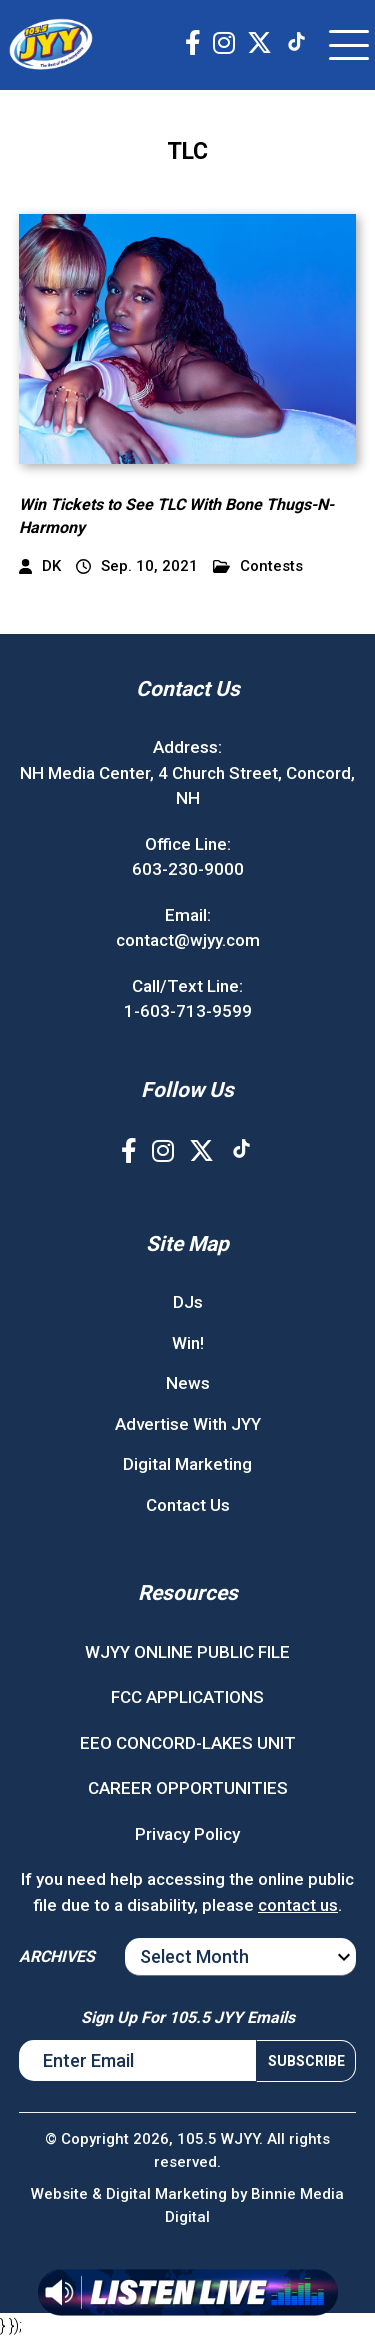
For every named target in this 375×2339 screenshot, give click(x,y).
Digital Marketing (187, 1464)
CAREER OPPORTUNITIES (188, 1788)
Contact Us (188, 1505)
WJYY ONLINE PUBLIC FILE (187, 1652)
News (188, 1383)
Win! (188, 1343)
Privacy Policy (187, 1834)
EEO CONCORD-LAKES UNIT (188, 1743)
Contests (258, 566)
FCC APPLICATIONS (187, 1697)
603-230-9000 (188, 869)
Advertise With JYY (188, 1424)
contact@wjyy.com (188, 940)
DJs (188, 1302)
